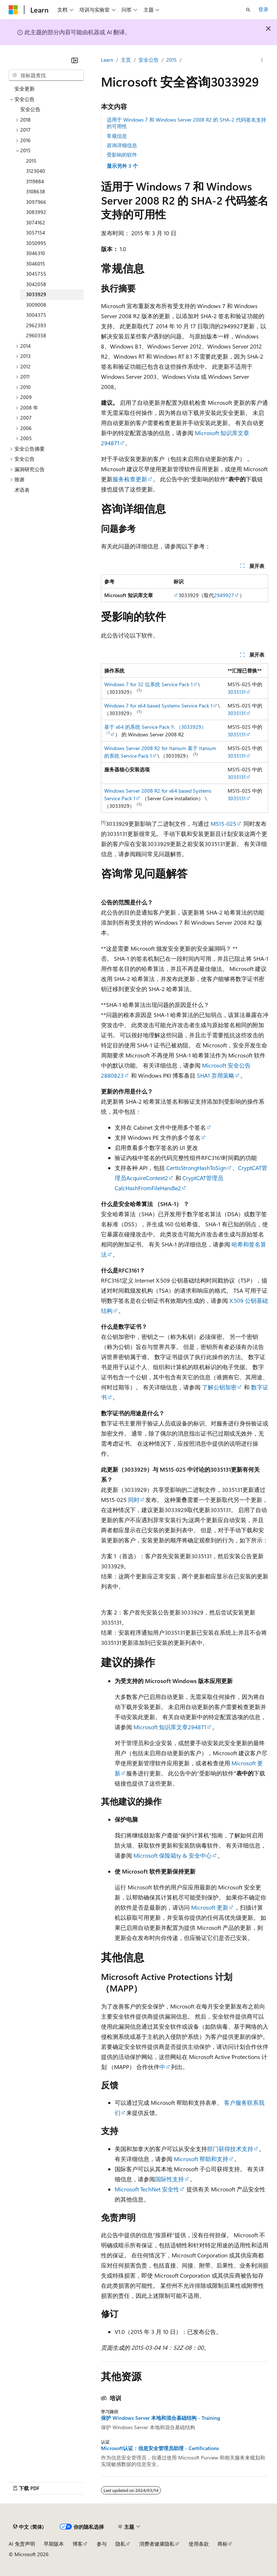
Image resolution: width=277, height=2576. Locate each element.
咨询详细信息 (122, 145)
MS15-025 (223, 823)
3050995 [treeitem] (36, 243)
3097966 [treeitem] (36, 201)
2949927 (224, 595)
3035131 (237, 691)
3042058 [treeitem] (36, 284)
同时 (133, 1499)
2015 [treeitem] (31, 160)
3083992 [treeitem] (36, 212)
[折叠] (75, 60)
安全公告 (148, 59)
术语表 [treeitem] (22, 489)
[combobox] (46, 75)
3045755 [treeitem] (36, 273)
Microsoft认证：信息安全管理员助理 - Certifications (160, 2448)
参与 (102, 2543)
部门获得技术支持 (230, 2148)
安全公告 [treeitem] (30, 109)
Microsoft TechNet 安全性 (147, 2189)
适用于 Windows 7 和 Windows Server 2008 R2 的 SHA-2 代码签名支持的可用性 (186, 123)
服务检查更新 (130, 479)
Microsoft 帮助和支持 (201, 2159)
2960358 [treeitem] (36, 335)
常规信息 (117, 135)
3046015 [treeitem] (35, 263)
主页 (126, 59)
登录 (263, 9)
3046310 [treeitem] (35, 253)
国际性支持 (169, 2179)
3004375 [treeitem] (36, 314)
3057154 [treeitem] (35, 232)
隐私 (120, 2543)
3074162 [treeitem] (35, 222)
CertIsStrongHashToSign (196, 1167)
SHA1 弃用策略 (215, 1075)
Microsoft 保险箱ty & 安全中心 (172, 1855)
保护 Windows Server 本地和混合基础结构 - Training (160, 2418)
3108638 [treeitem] (35, 191)
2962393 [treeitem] (36, 325)
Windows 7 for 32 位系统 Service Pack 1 (148, 684)
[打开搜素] (248, 9)
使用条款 (199, 2543)
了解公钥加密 (219, 1387)
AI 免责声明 (22, 2543)
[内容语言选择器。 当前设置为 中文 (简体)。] (28, 2527)
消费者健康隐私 (157, 2543)
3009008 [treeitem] (36, 304)
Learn (107, 59)
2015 (171, 59)
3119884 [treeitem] (35, 181)
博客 (77, 2543)
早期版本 (54, 2543)
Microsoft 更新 (209, 1907)
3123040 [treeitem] (35, 170)
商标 (222, 2543)
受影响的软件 (122, 154)
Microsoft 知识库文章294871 (169, 1727)
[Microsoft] (13, 9)
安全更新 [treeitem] (24, 88)
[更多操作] (262, 60)
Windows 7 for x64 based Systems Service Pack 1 (158, 705)
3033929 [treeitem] (36, 294)
